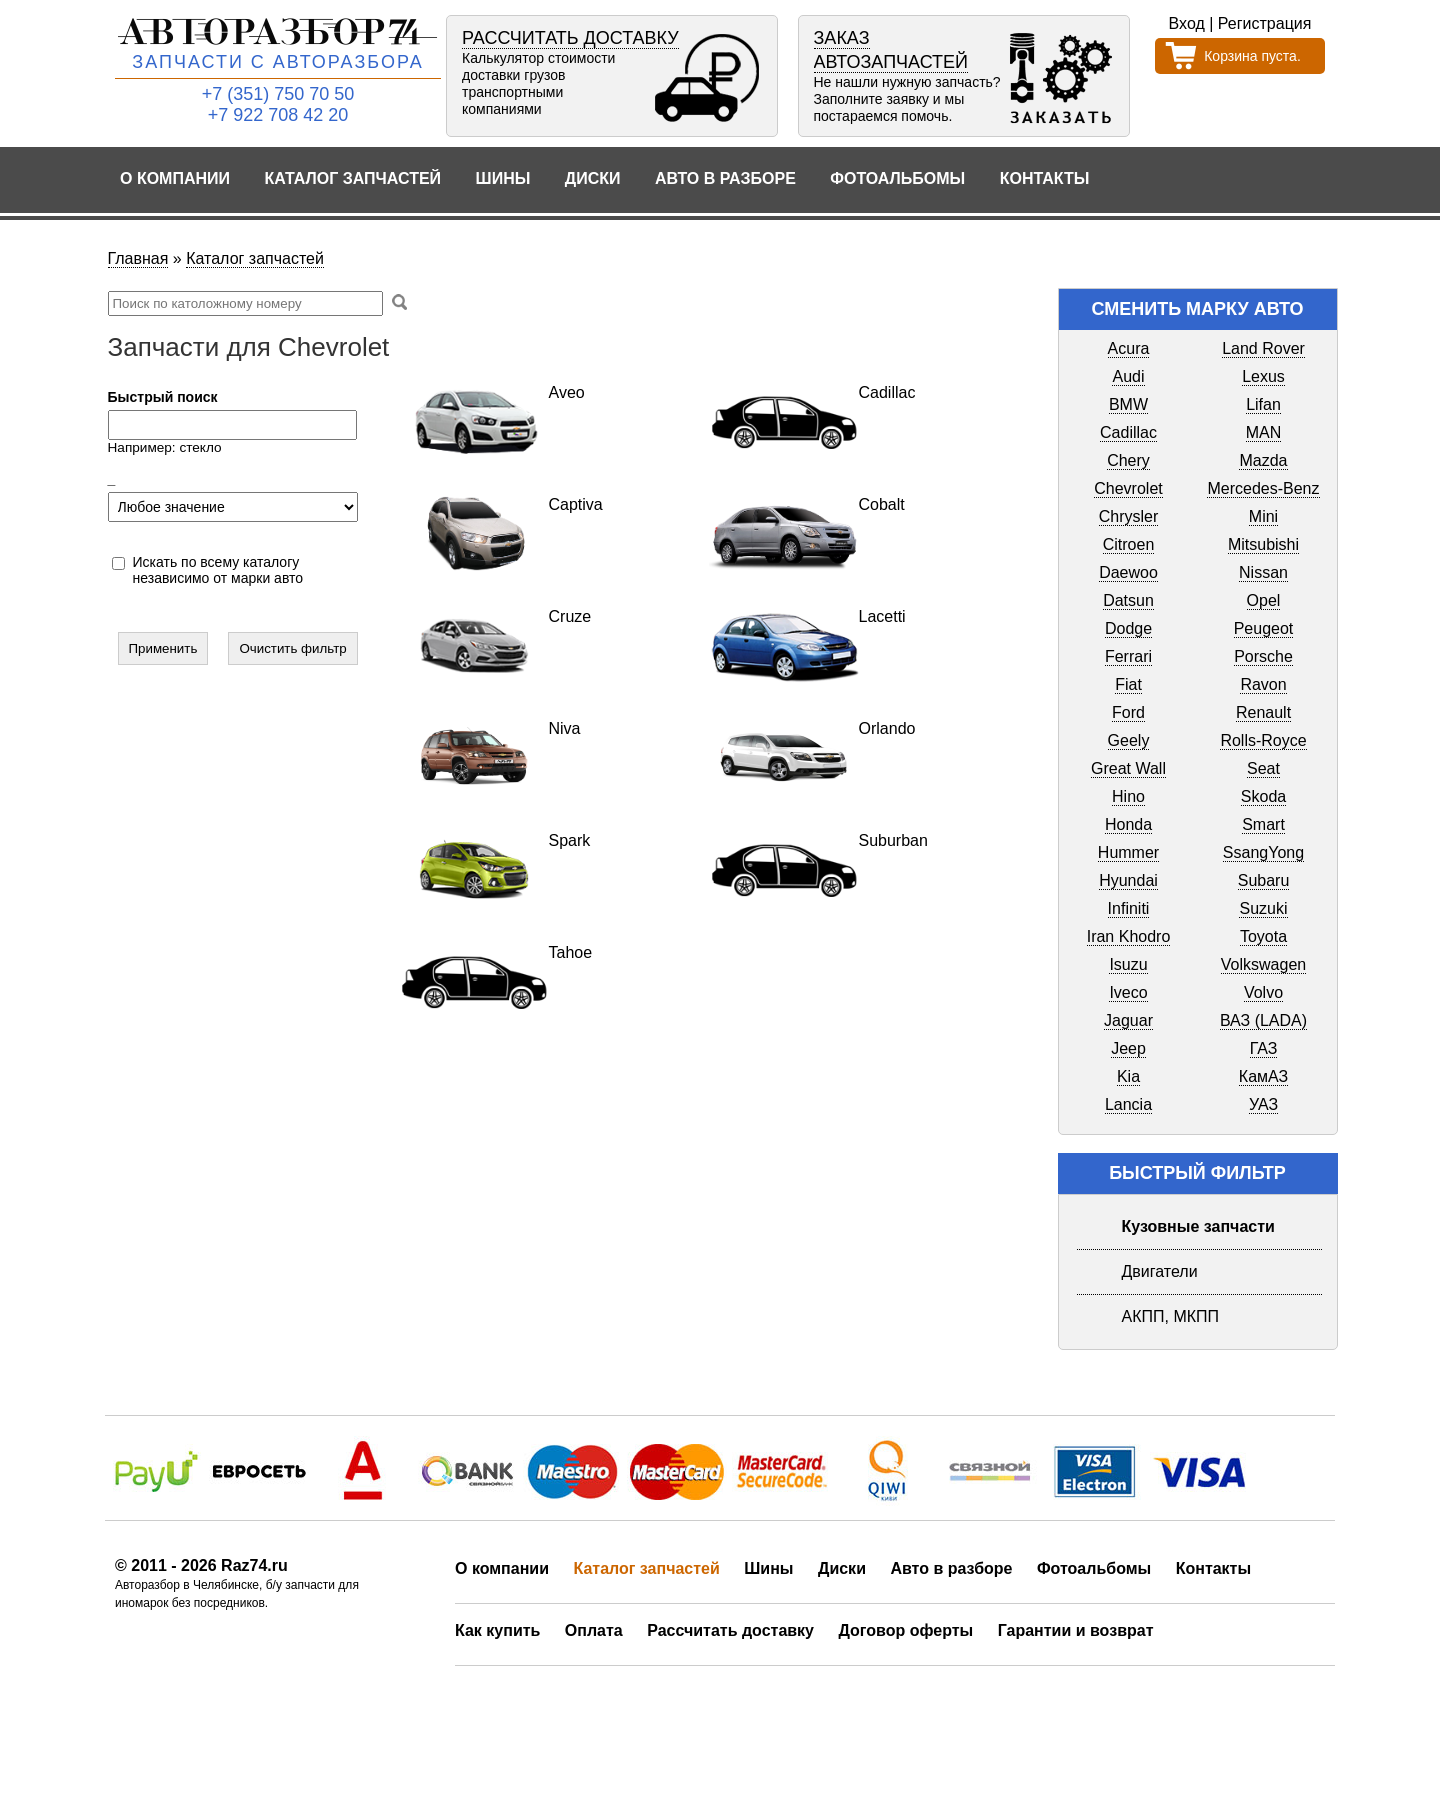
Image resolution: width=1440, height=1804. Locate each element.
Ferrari (1128, 656)
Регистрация (1265, 23)
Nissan (1263, 572)
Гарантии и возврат (1076, 1630)
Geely (1129, 740)
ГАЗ (1264, 1048)
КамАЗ (1263, 1076)
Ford (1128, 712)
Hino (1128, 796)
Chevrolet (1128, 488)
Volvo (1263, 992)
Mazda (1263, 460)
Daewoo (1128, 572)
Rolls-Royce (1263, 740)
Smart (1263, 824)
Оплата (594, 1630)
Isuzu (1128, 964)
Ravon (1263, 684)
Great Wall (1128, 768)
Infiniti (1129, 908)
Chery (1128, 460)
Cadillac (1128, 432)
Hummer (1128, 852)
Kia (1128, 1076)
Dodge (1128, 628)
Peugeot (1264, 628)
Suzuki (1263, 908)
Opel (1264, 600)
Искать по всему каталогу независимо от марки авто (218, 570)
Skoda (1263, 796)
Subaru (1264, 880)
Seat (1263, 768)
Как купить (497, 1630)
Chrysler (1129, 516)
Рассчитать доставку (730, 1630)
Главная (138, 258)
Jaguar (1128, 1020)
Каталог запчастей (353, 178)
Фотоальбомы (897, 178)
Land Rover (1263, 348)
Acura (1129, 348)
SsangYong (1263, 852)
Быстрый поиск (163, 397)
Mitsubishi (1263, 544)
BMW (1128, 404)
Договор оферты (905, 1630)
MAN (1264, 432)
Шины (503, 178)
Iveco (1128, 992)
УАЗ (1263, 1104)
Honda (1128, 824)
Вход (1187, 23)
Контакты (1045, 178)
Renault (1263, 712)
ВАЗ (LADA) (1263, 1020)
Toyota (1263, 936)
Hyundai (1128, 880)
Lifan (1263, 404)
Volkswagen (1263, 964)
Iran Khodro (1129, 936)
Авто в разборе (725, 178)
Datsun (1128, 600)
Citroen (1129, 544)
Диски (593, 178)
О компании (175, 178)
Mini (1263, 516)
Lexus (1263, 376)
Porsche (1263, 656)
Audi (1128, 376)
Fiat (1128, 684)
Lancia (1128, 1104)
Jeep (1128, 1048)
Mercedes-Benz (1263, 488)
